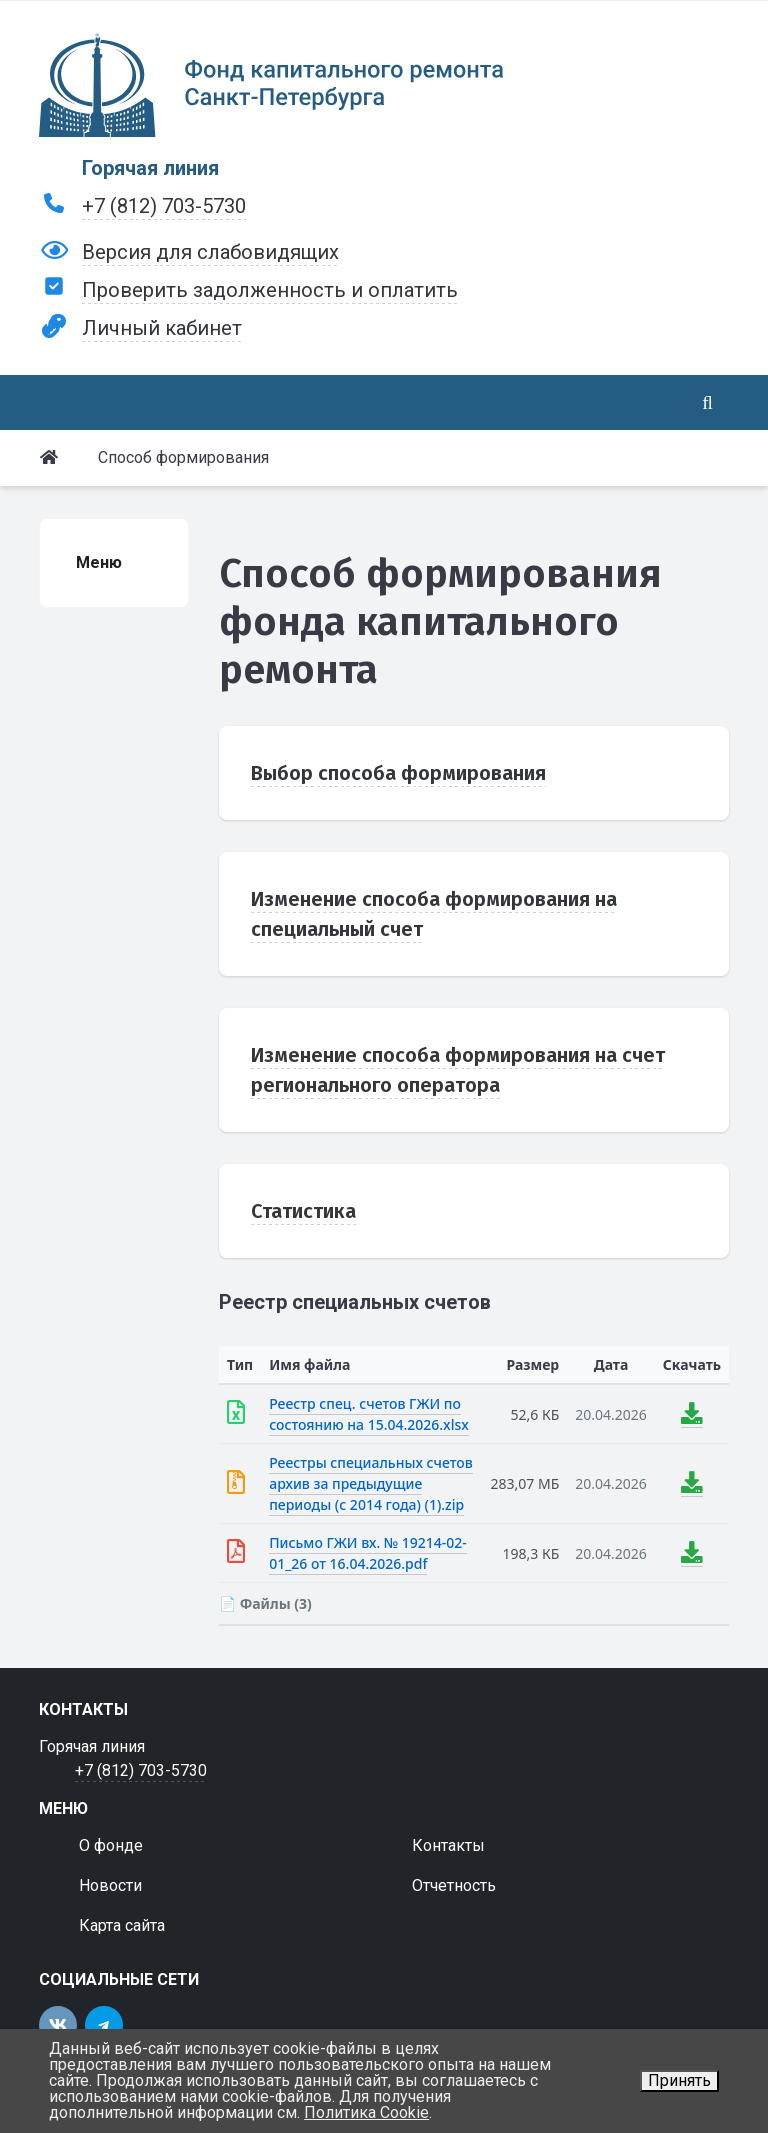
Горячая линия (150, 168)
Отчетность (454, 1885)
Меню (99, 562)
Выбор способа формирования (398, 773)
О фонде (111, 1845)
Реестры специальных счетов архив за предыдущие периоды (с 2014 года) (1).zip (370, 1483)
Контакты (448, 1845)
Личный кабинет (162, 328)
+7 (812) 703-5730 (164, 206)
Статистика (303, 1211)
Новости (110, 1885)
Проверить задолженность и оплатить (270, 290)
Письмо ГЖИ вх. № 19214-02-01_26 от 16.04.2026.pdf (368, 1553)
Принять (679, 2080)
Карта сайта (122, 1925)
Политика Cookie (366, 2112)
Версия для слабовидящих (210, 252)
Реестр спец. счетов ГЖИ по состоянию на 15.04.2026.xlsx (369, 1414)
